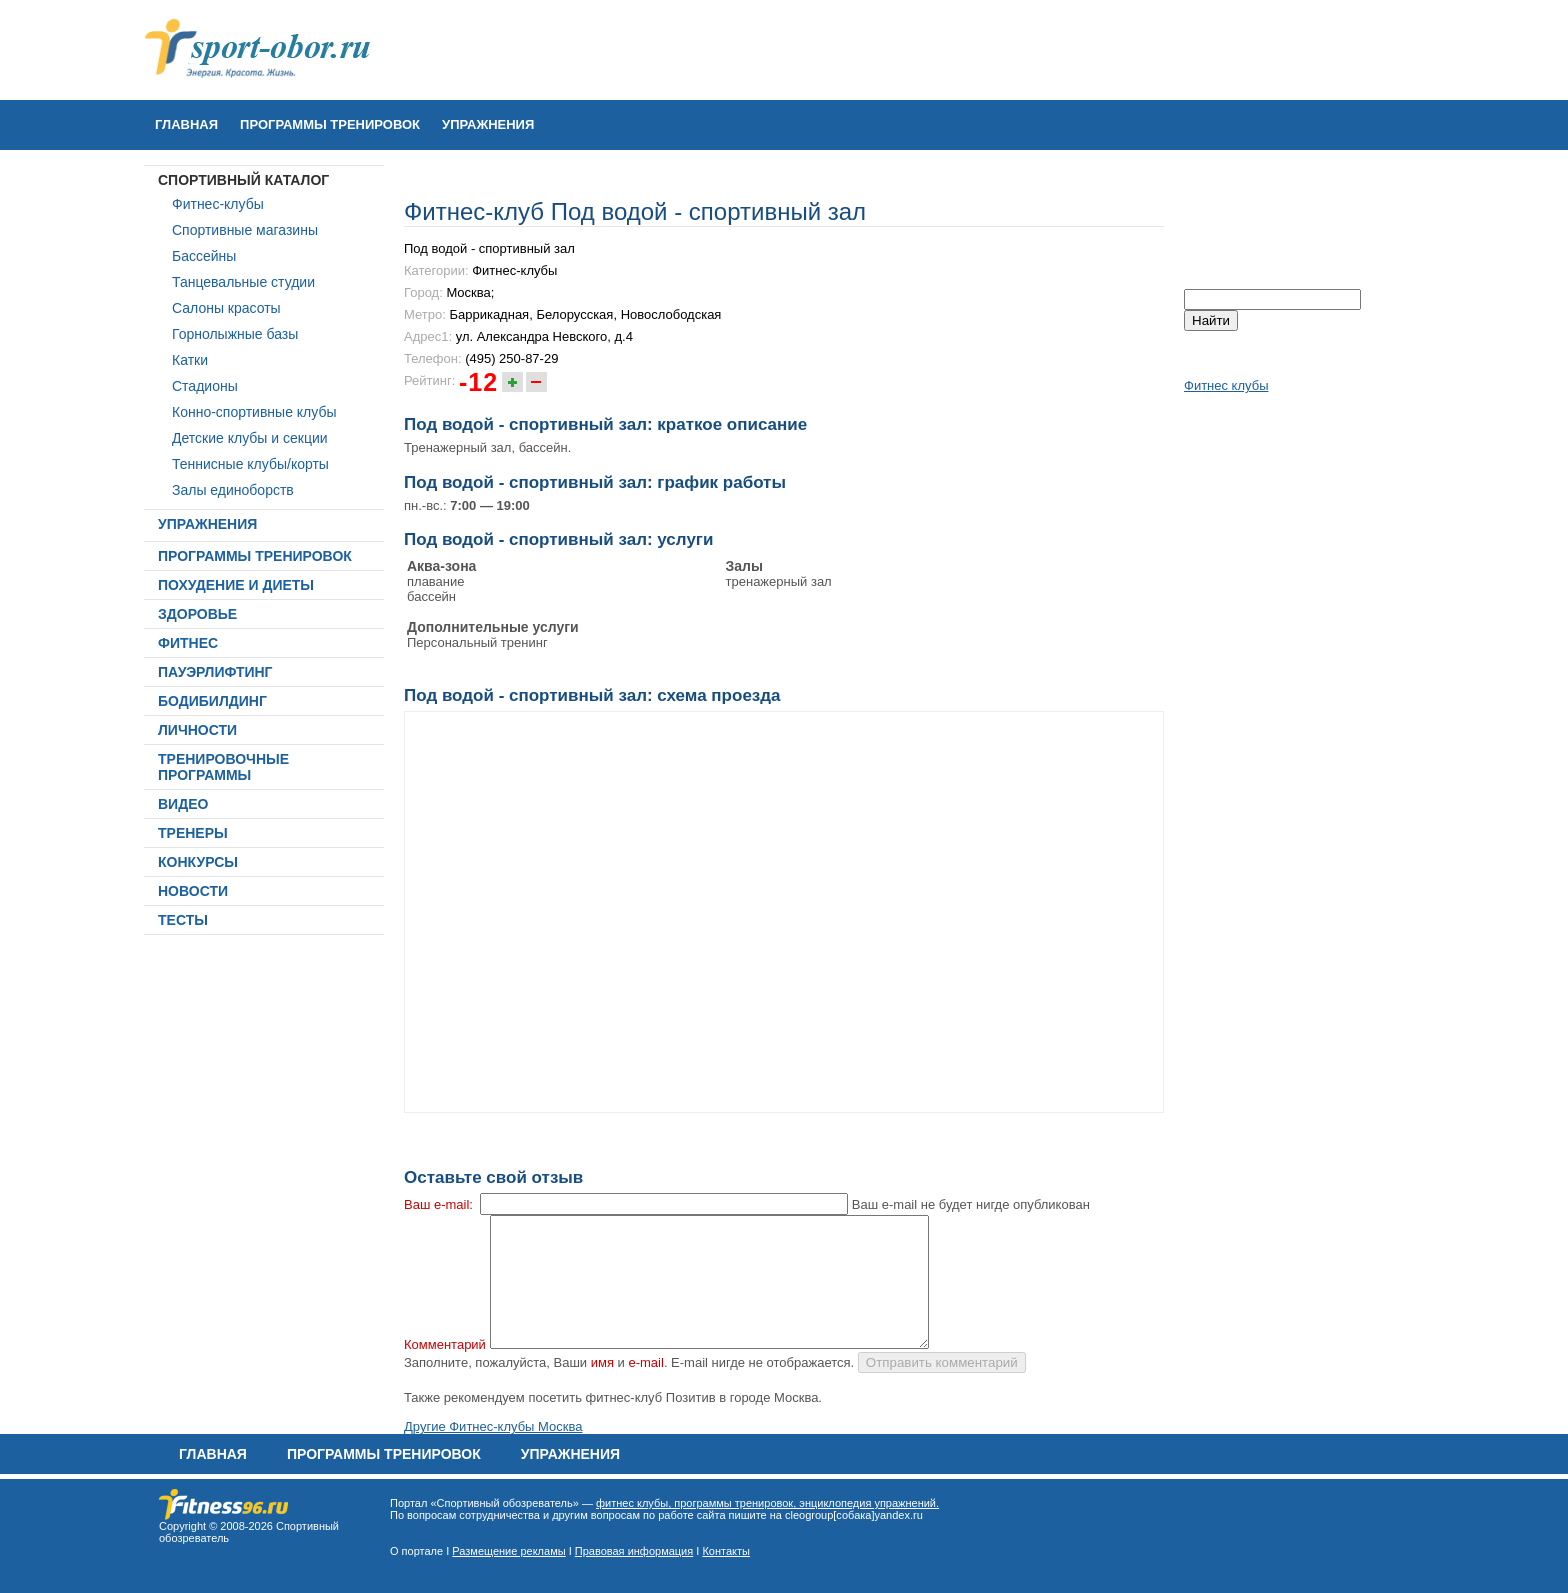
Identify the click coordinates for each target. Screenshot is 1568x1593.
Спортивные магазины (245, 230)
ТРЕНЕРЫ (193, 833)
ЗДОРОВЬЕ (197, 614)
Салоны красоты (226, 308)
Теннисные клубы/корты (250, 464)
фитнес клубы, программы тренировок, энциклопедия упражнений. (767, 1503)
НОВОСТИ (193, 891)
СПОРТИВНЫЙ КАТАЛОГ (243, 180)
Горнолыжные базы (235, 334)
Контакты (726, 1551)
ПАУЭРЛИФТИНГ (215, 672)
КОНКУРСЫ (198, 862)
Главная (186, 124)
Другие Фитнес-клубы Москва (493, 1426)
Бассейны (204, 256)
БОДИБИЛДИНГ (212, 701)
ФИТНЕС (188, 643)
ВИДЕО (183, 804)
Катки (190, 360)
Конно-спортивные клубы (254, 412)
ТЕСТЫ (183, 920)
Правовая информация (634, 1551)
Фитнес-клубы (218, 204)
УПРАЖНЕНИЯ (488, 124)
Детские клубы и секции (250, 438)
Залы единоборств (233, 490)
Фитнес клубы (1226, 385)
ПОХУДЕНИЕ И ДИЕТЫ (236, 585)
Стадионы (205, 386)
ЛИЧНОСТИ (197, 730)
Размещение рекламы (508, 1551)
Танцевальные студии (243, 282)
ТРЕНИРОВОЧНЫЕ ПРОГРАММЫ (223, 767)
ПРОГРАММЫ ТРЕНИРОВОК (330, 124)
